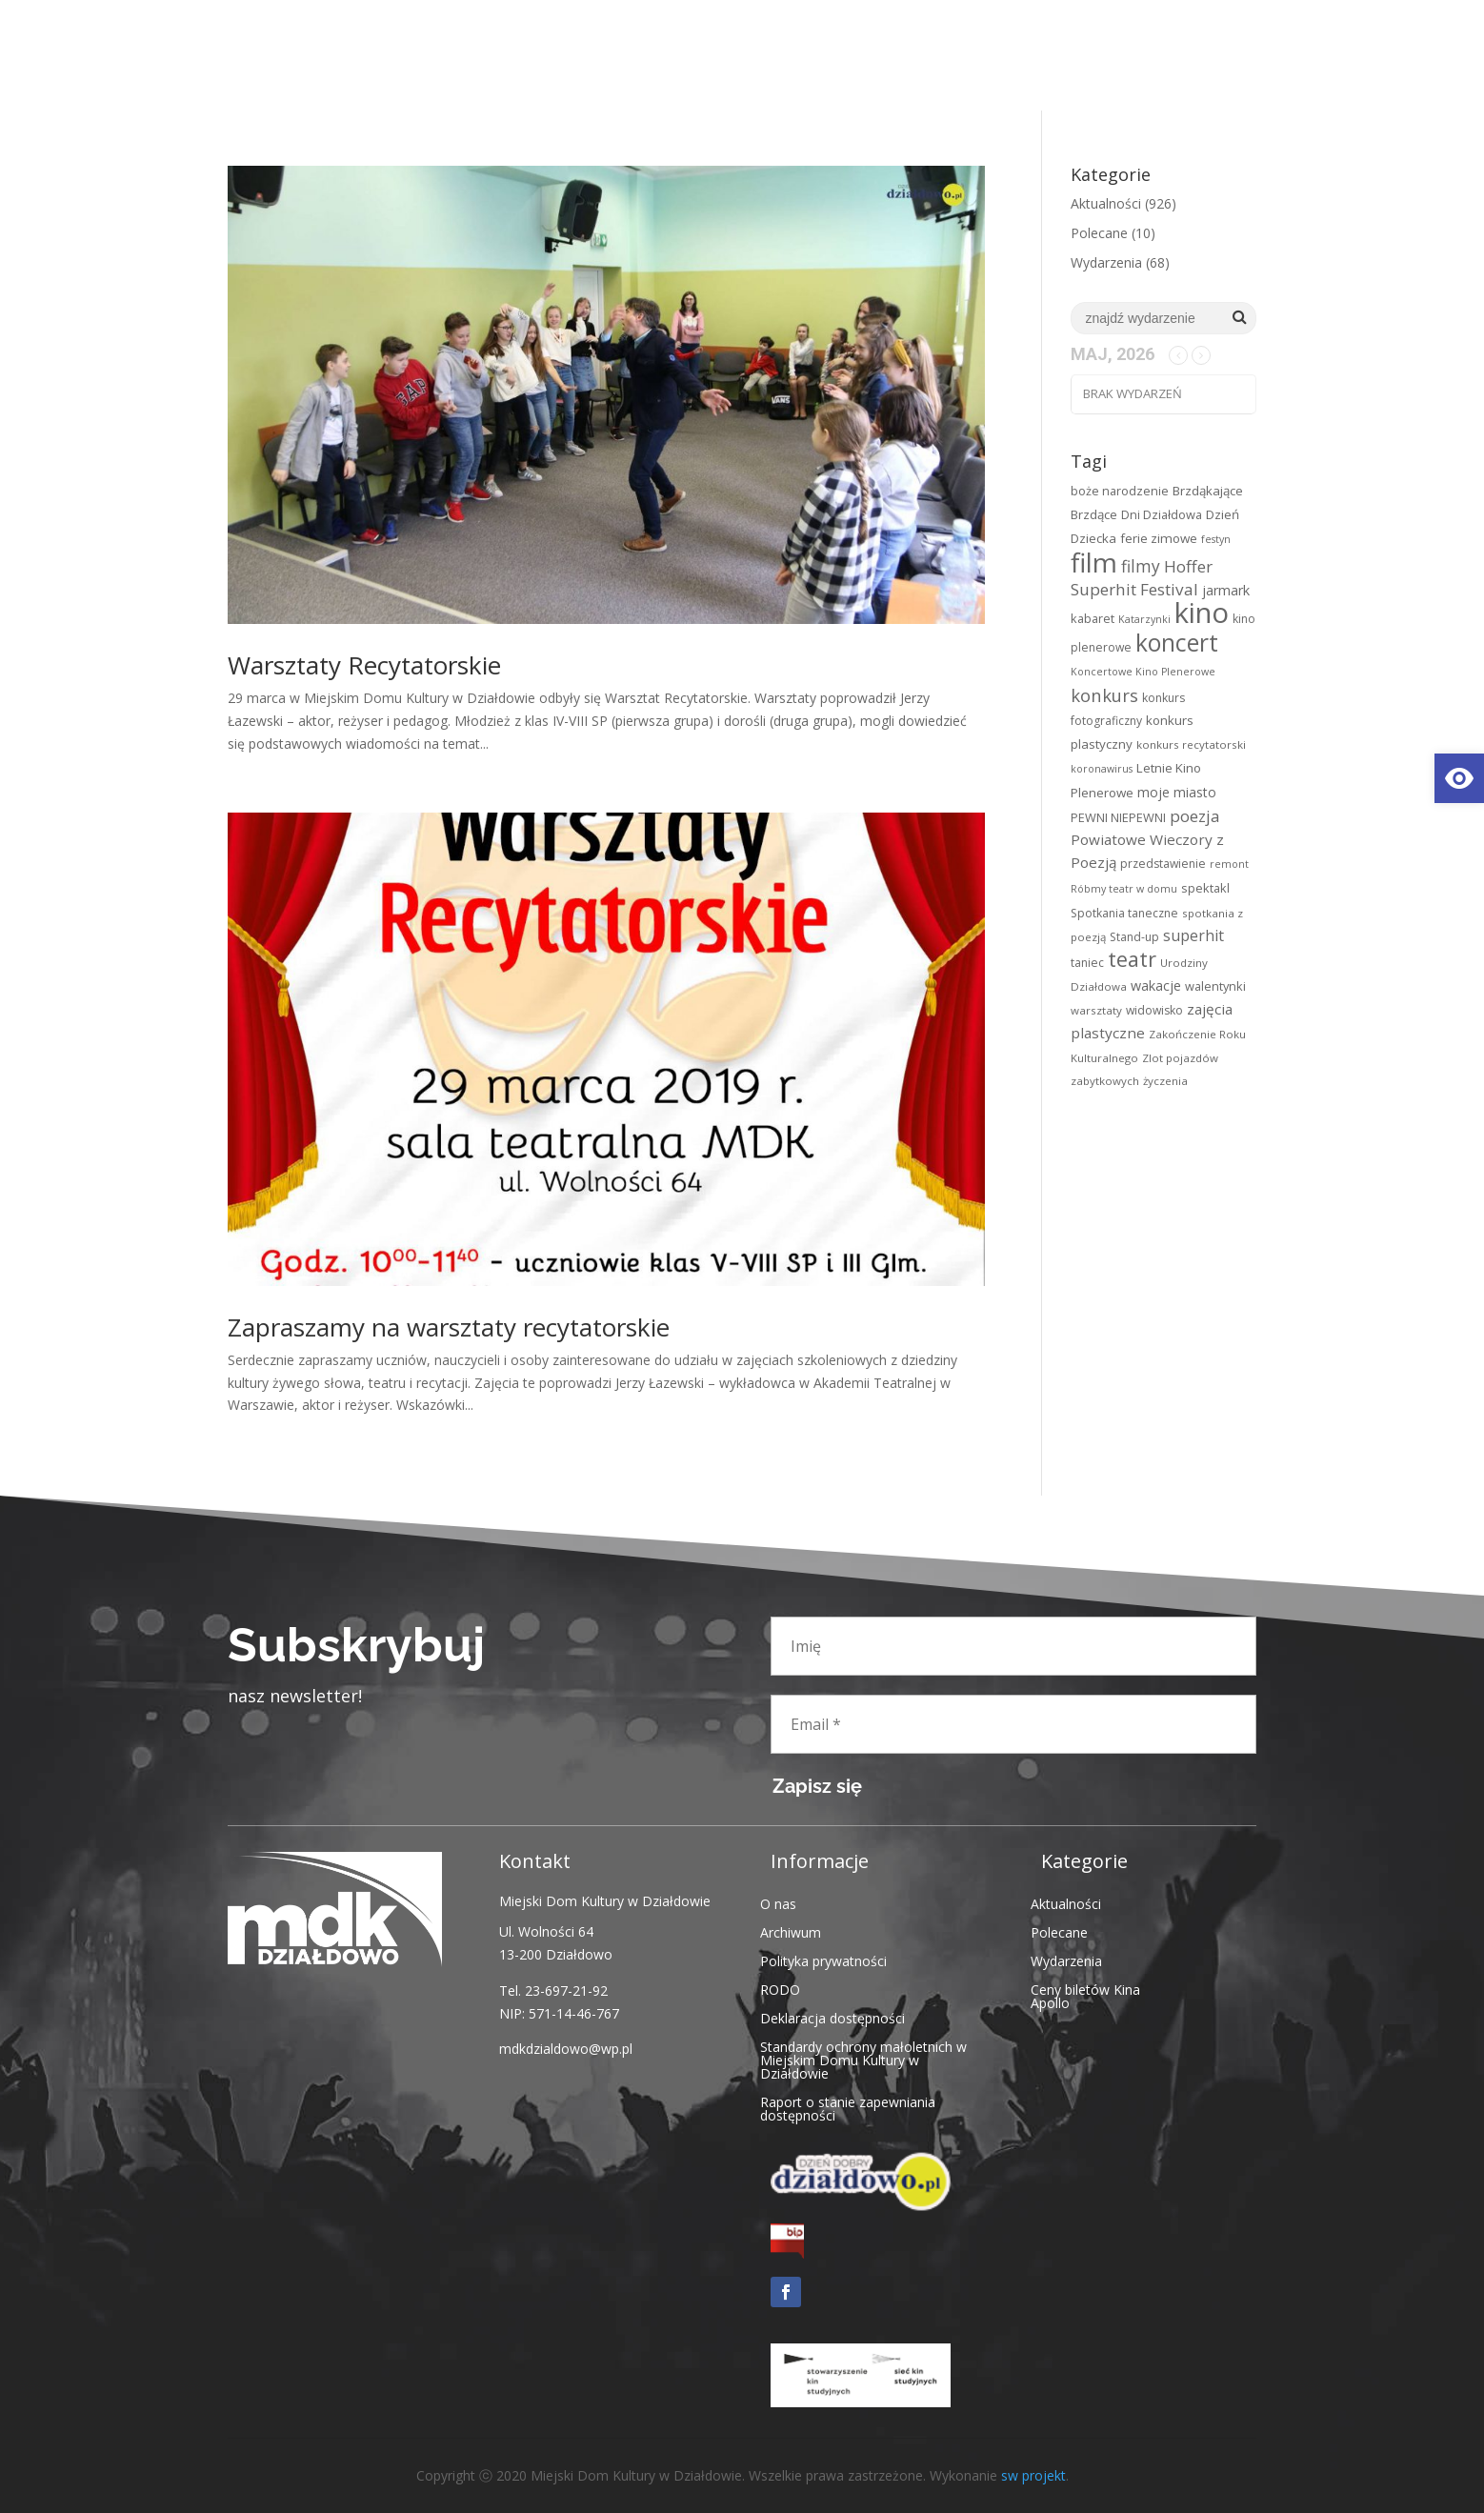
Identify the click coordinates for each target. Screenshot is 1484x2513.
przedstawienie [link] (1163, 863)
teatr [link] (1132, 959)
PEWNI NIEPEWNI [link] (1118, 817)
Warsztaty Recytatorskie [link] (364, 665)
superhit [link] (1193, 935)
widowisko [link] (1154, 1010)
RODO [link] (780, 1988)
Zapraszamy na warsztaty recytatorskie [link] (449, 1327)
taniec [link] (1087, 963)
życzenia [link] (1165, 1081)
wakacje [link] (1156, 985)
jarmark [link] (1226, 590)
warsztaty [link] (1096, 1010)
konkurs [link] (1104, 695)
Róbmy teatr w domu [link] (1124, 888)
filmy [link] (1140, 565)
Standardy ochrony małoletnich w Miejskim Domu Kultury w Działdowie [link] (863, 2059)
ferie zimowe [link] (1158, 538)
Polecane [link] (1099, 233)
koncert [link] (1176, 642)
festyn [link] (1216, 539)
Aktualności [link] (1106, 203)
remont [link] (1229, 864)
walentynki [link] (1215, 986)
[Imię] (1013, 1646)
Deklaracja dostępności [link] (832, 2017)
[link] (1459, 778)
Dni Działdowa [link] (1161, 514)
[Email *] (1013, 1724)
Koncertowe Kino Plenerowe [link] (1143, 671)
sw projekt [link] (1033, 2475)
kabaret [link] (1092, 618)
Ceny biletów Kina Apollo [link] (1085, 1995)
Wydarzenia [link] (1106, 262)
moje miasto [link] (1176, 792)
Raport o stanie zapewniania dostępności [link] (847, 2107)
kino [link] (1201, 612)
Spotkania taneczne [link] (1124, 913)
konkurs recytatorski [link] (1191, 744)
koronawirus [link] (1102, 768)
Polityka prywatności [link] (823, 1960)
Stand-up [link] (1134, 937)
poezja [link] (1194, 816)
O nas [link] (778, 1903)
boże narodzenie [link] (1120, 490)
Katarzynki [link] (1144, 619)
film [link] (1094, 562)
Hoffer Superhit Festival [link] (1142, 578)
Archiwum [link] (790, 1931)
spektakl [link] (1205, 887)
